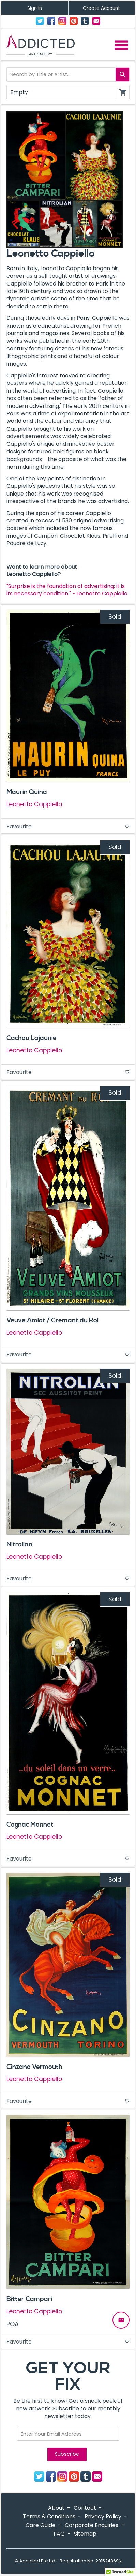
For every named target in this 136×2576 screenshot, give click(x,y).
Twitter (40, 21)
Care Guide (41, 2525)
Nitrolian (19, 1544)
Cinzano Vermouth (34, 2067)
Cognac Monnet (30, 1824)
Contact (96, 21)
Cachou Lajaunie (31, 1038)
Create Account (101, 8)
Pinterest (74, 21)
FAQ (59, 2534)
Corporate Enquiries (91, 2525)
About (56, 2508)
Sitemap (85, 2534)
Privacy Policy (103, 2516)
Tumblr (85, 21)
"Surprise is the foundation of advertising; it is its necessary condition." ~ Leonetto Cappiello (66, 590)
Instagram (62, 21)
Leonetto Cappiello (34, 804)
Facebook (51, 21)
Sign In (34, 8)
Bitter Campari (29, 2299)
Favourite (68, 826)
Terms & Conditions (49, 2516)
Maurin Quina (26, 792)
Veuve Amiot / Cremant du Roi (52, 1320)
